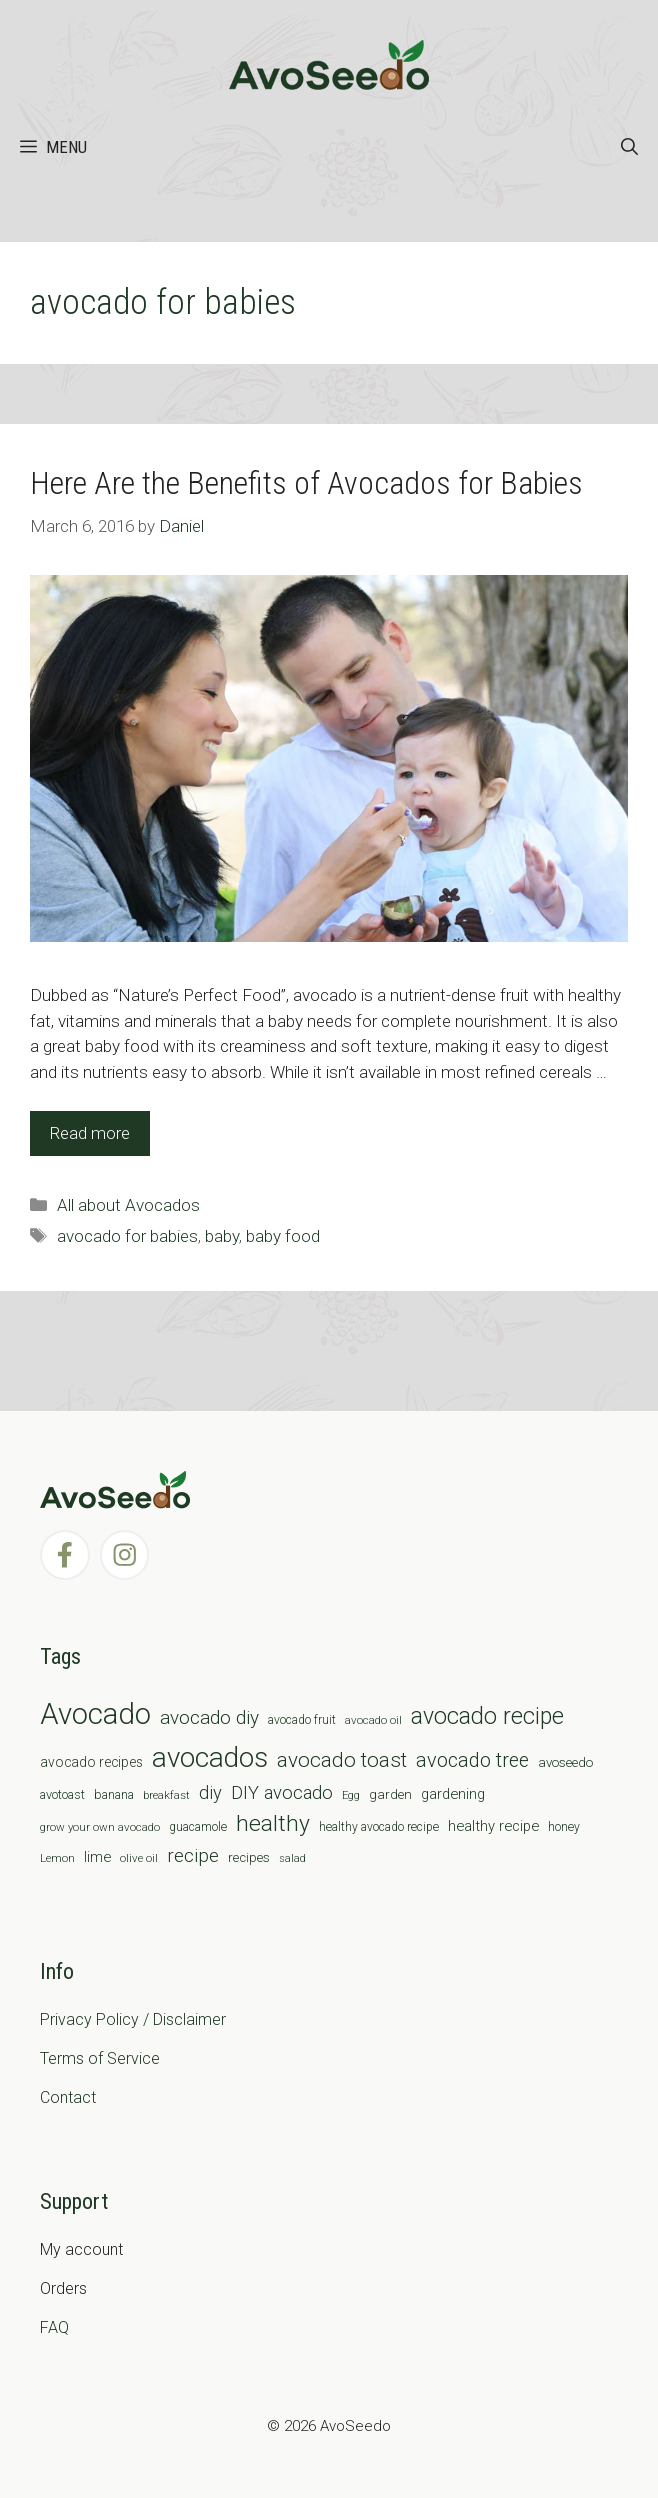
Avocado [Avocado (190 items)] (95, 1714)
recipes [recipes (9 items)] (249, 1857)
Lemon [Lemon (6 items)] (57, 1858)
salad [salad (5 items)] (292, 1858)
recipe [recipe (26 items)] (193, 1856)
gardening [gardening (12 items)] (453, 1794)
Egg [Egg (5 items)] (351, 1795)
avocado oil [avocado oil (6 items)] (373, 1720)
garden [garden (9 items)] (390, 1794)
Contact (68, 2097)
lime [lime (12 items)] (97, 1857)
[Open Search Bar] (629, 147)
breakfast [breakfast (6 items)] (166, 1795)
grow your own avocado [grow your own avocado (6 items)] (100, 1827)
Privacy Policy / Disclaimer (133, 2019)
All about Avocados (128, 1205)
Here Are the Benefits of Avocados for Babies (306, 483)
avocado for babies (127, 1236)
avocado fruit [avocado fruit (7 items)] (302, 1720)
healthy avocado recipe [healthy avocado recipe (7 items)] (379, 1827)
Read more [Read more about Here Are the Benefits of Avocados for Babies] (90, 1133)
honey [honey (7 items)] (564, 1827)
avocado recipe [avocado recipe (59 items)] (487, 1716)
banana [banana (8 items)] (114, 1794)
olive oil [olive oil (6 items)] (139, 1858)
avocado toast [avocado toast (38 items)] (342, 1760)
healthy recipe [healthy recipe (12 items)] (493, 1826)
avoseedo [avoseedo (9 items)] (565, 1762)
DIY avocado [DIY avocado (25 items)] (282, 1793)
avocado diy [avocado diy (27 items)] (209, 1717)
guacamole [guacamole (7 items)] (198, 1827)
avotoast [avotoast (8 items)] (62, 1794)
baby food (283, 1236)
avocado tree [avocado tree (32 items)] (472, 1760)
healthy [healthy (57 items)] (273, 1823)
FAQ (54, 2327)
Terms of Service (100, 2058)
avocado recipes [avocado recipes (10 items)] (91, 1762)
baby (222, 1236)
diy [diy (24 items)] (210, 1792)
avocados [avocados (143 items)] (210, 1757)
